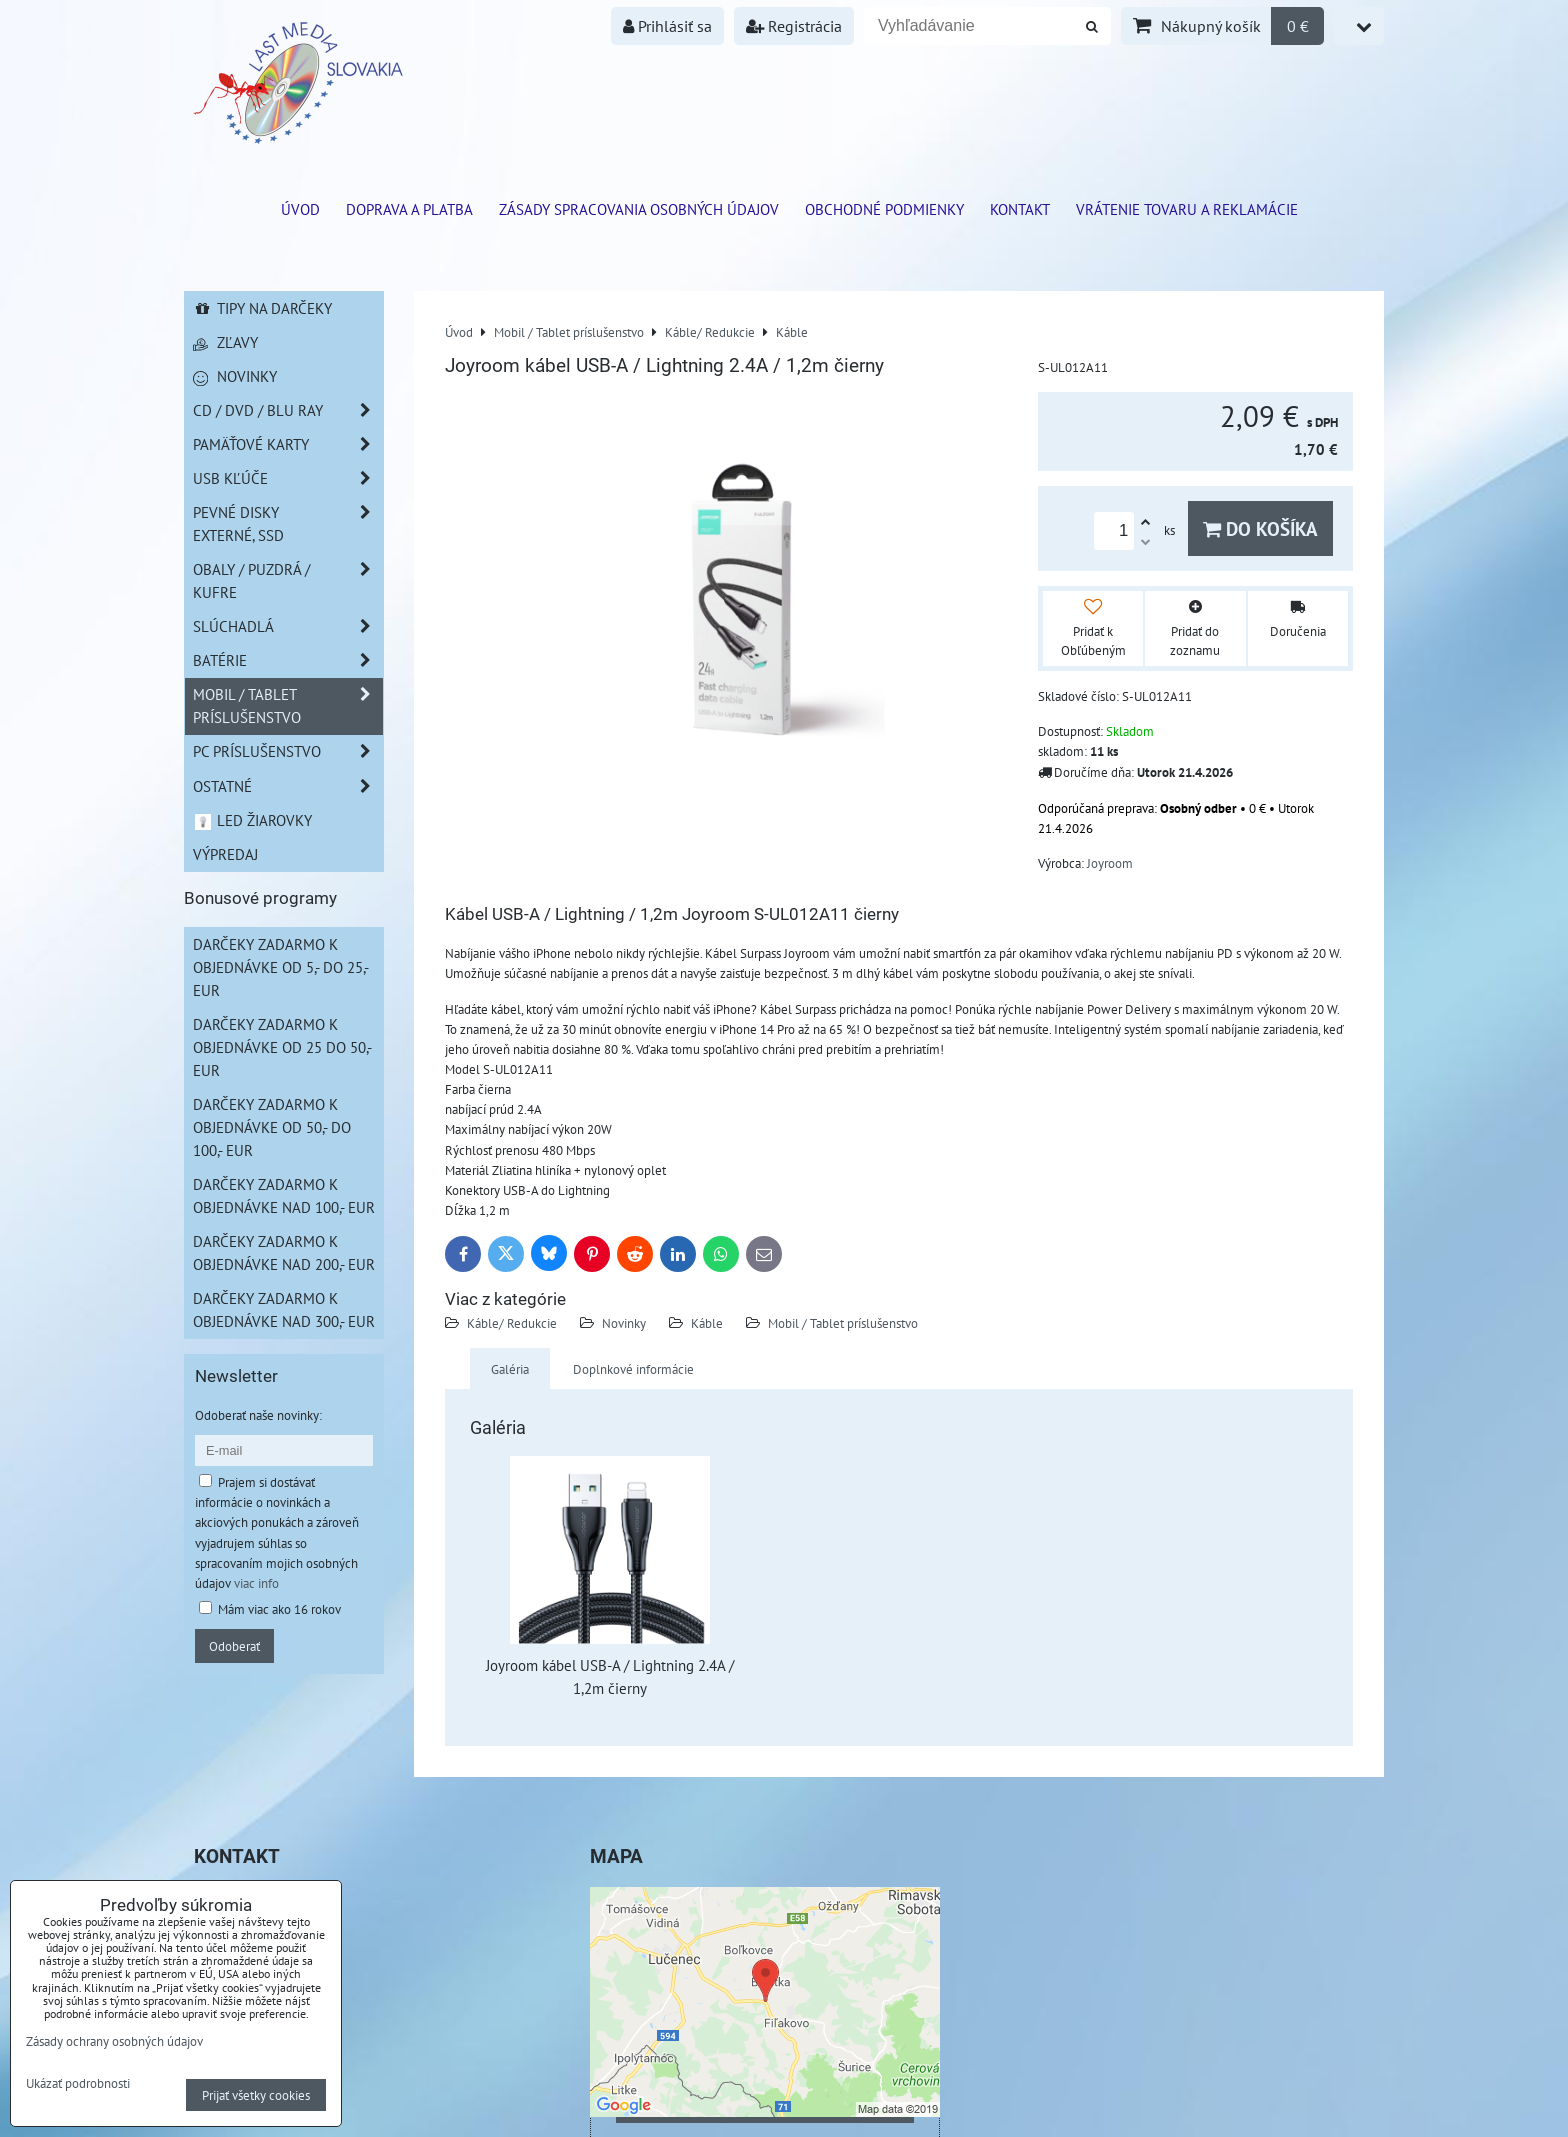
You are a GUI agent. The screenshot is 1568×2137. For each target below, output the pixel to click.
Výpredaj (225, 854)
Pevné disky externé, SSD (288, 524)
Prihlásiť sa (667, 26)
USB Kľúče (288, 478)
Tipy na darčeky (262, 308)
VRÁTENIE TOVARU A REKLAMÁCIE (1187, 209)
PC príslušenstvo (288, 751)
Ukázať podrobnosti (78, 2084)
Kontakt (1020, 209)
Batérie (288, 660)
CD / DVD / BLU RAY (288, 410)
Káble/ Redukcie (512, 1323)
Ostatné (288, 786)
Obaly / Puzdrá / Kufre (288, 581)
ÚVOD (300, 209)
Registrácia (794, 26)
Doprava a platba (409, 209)
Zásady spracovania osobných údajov (639, 209)
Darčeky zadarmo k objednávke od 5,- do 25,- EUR (281, 967)
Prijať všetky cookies (256, 2095)
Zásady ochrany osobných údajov (114, 2041)
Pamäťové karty (288, 444)
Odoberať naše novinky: (258, 1415)
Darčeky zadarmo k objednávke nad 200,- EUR (284, 1252)
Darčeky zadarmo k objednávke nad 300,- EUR (284, 1309)
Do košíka (1260, 528)
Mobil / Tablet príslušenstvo (843, 1323)
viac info (256, 1583)
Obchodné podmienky (884, 209)
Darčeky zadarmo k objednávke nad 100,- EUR (284, 1195)
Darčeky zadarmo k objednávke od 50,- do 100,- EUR (272, 1127)
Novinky (624, 1323)
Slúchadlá (288, 626)
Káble (707, 1323)
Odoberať (234, 1646)
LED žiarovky (252, 820)
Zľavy (225, 342)
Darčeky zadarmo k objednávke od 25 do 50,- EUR (282, 1047)
